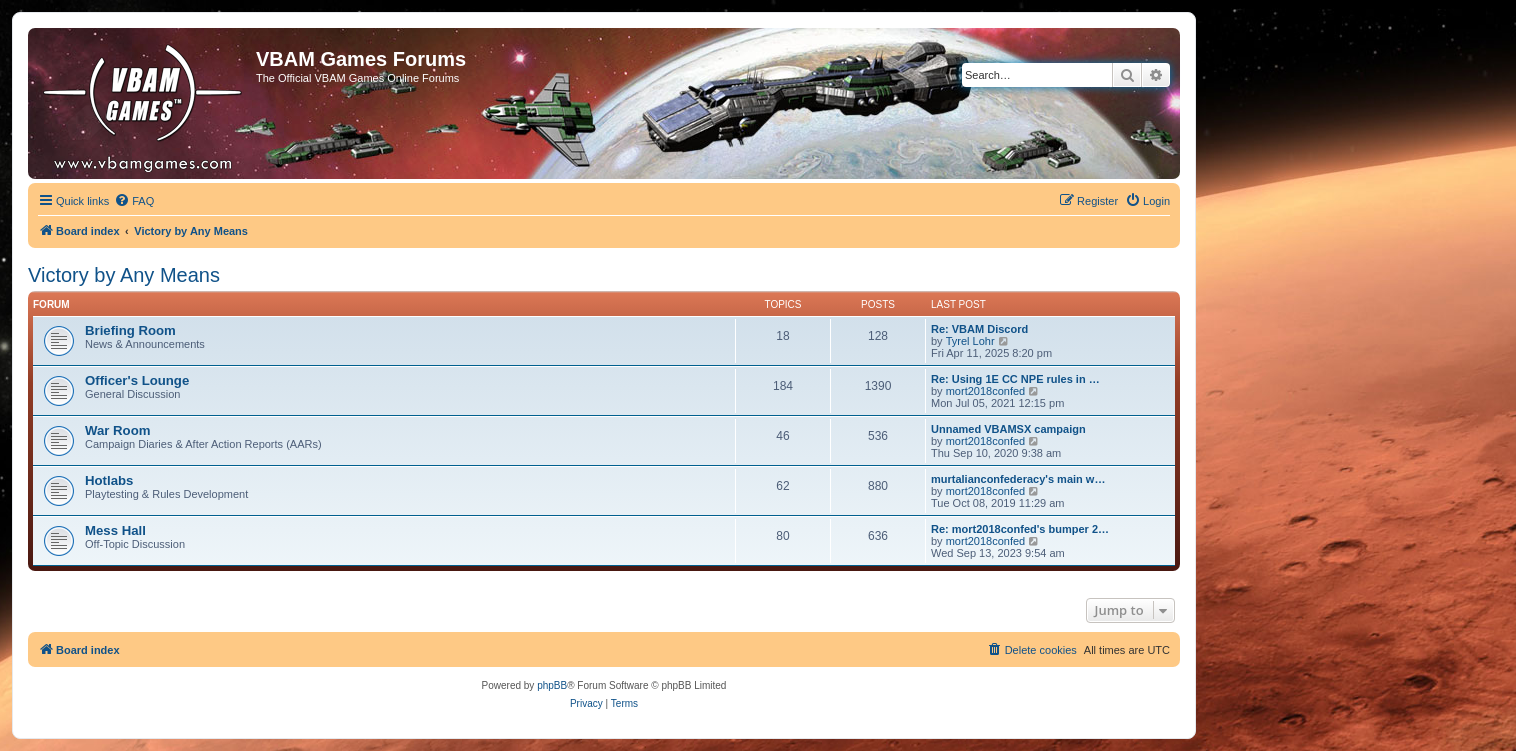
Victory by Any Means (124, 275)
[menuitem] (134, 201)
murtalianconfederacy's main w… (1018, 479)
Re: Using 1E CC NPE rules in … (1015, 379)
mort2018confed (986, 391)
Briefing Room (130, 330)
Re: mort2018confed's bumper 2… (1020, 529)
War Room (117, 430)
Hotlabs (109, 480)
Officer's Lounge (137, 380)
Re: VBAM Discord (979, 329)
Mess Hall (115, 530)
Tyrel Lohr (970, 341)
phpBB (552, 685)
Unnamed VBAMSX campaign (1008, 429)
